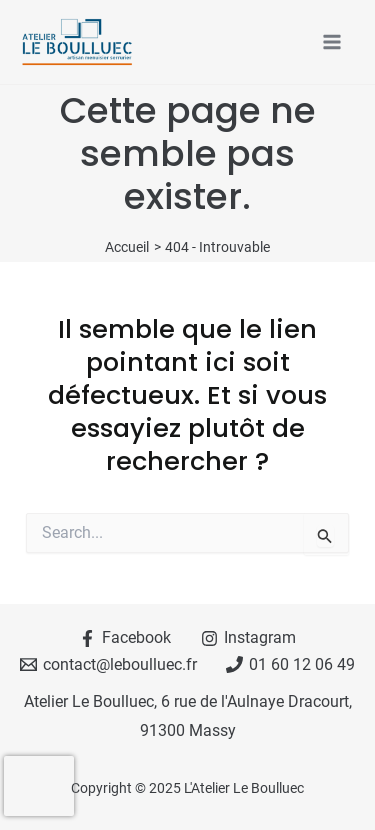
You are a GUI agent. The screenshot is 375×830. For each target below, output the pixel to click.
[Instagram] (249, 638)
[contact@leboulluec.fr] (108, 664)
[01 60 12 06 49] (291, 664)
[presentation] (39, 786)
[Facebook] (125, 638)
